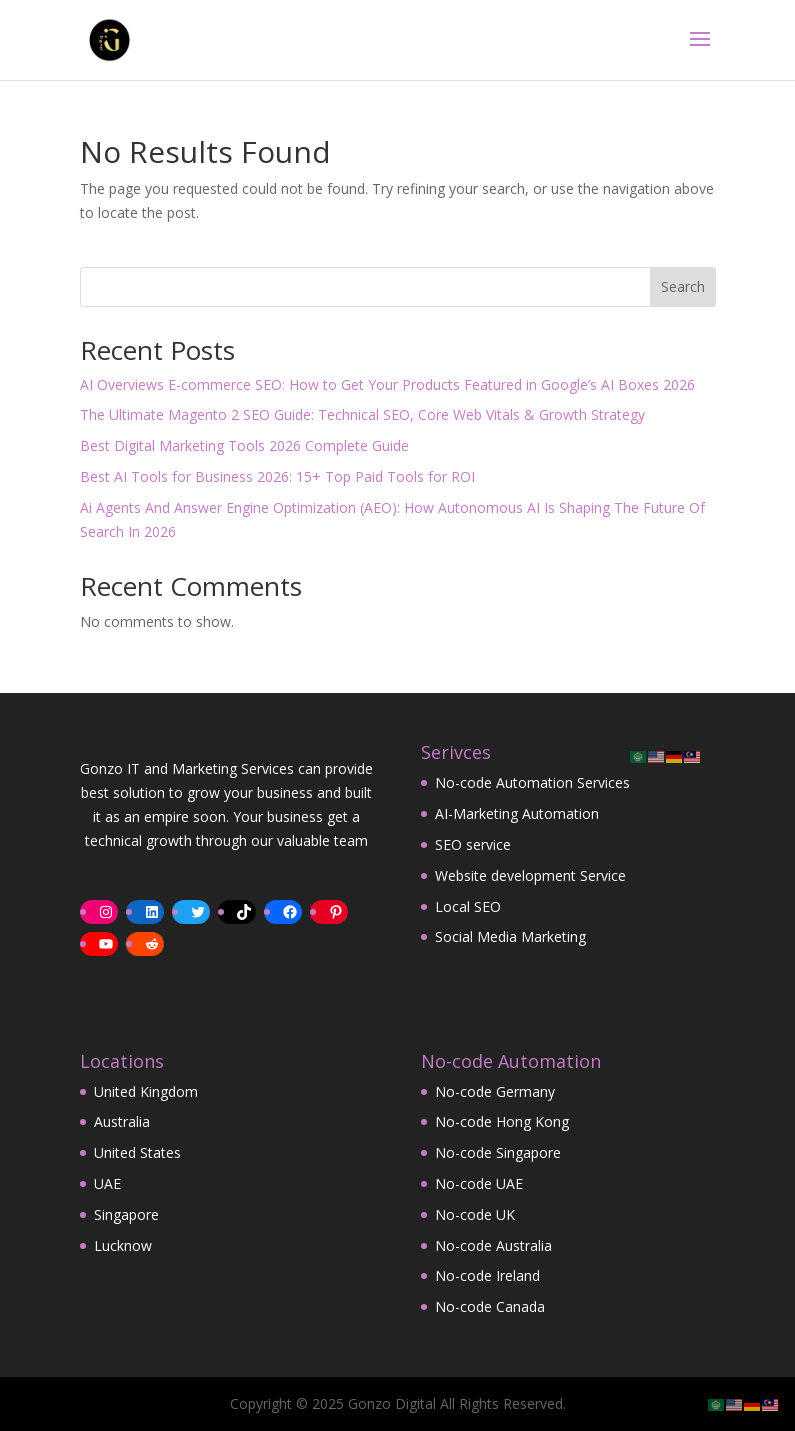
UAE (107, 1183)
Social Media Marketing (510, 936)
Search (683, 286)
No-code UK (475, 1214)
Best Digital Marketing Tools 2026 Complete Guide (244, 445)
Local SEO (468, 906)
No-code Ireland (487, 1275)
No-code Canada (490, 1306)
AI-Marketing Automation (517, 813)
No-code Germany (495, 1091)
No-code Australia (493, 1245)
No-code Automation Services (532, 782)
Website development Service (530, 875)
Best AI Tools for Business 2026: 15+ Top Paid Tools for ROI (277, 476)
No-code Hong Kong (502, 1121)
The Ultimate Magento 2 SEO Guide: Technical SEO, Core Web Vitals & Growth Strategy (362, 414)
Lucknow (123, 1245)
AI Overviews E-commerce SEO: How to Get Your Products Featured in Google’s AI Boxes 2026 (387, 384)
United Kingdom (146, 1091)
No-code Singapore (498, 1152)
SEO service (473, 844)
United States (137, 1152)
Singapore (126, 1214)
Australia (122, 1121)
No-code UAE (479, 1183)
